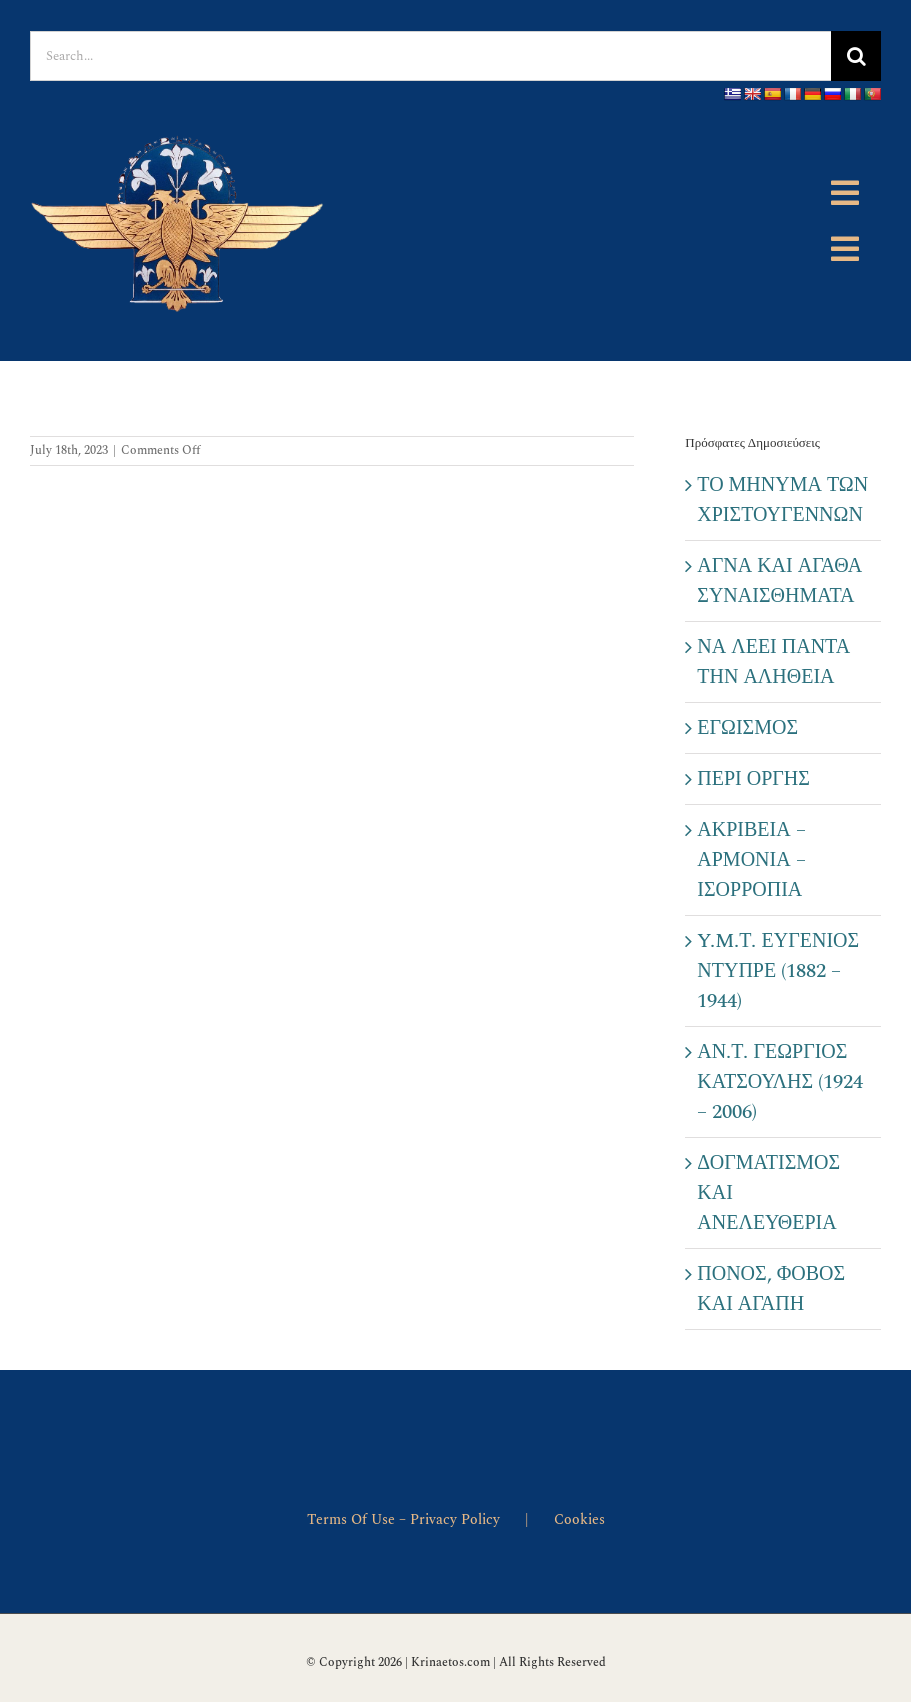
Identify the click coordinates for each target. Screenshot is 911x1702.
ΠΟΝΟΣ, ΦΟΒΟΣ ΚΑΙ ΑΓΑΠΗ (771, 1289)
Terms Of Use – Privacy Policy (403, 1519)
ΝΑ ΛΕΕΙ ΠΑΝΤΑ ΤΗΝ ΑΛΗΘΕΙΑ (773, 662)
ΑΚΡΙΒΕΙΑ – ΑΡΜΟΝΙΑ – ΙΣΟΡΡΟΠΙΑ (751, 860)
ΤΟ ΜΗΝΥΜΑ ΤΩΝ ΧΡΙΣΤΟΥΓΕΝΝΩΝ (782, 500)
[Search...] (430, 56)
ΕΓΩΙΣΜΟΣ (747, 728)
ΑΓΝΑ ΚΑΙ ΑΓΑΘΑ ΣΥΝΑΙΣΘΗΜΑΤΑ (779, 581)
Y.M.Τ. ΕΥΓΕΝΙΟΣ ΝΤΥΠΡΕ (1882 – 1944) (778, 971)
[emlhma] (180, 121)
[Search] (856, 56)
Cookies (579, 1519)
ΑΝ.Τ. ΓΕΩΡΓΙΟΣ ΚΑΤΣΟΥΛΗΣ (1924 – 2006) (780, 1082)
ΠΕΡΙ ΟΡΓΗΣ (753, 779)
